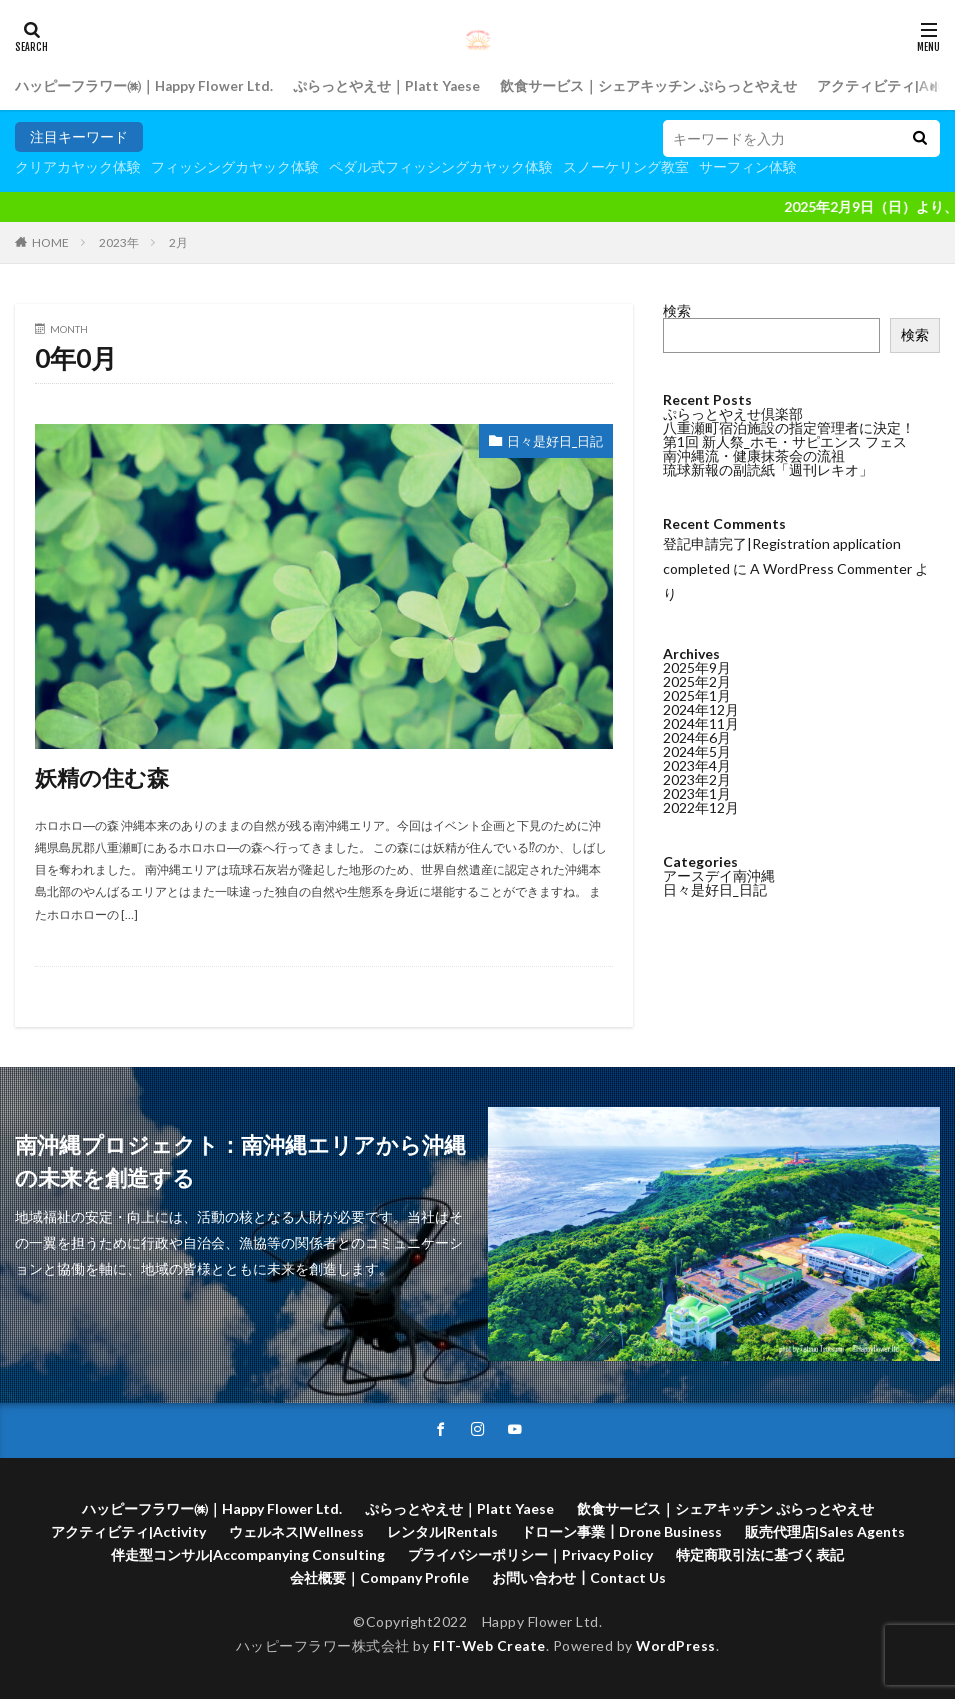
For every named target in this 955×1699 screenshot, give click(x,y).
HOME (50, 242)
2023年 (119, 242)
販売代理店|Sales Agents (825, 1531)
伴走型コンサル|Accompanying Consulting (248, 1554)
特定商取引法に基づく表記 (760, 1554)
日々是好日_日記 (551, 441)
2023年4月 (697, 765)
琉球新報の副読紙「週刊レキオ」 (768, 469)
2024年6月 (697, 737)
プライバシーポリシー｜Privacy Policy (530, 1554)
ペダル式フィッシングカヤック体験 (441, 166)
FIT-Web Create (488, 1646)
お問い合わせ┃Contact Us (579, 1577)
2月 (178, 242)
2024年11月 (701, 723)
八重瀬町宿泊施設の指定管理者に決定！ (789, 427)
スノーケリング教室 (626, 166)
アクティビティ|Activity (128, 1531)
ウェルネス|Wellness (296, 1531)
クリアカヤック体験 (78, 166)
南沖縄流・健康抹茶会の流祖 (754, 455)
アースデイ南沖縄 (719, 875)
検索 (677, 310)
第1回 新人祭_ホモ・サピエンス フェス (785, 441)
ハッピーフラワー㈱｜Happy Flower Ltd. (145, 86)
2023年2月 (697, 779)
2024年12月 (701, 709)
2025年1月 (697, 695)
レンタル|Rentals (442, 1531)
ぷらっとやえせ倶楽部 (733, 413)
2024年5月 (697, 751)
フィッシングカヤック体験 (235, 166)
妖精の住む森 (108, 776)
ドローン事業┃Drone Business (621, 1531)
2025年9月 (697, 667)
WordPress (677, 1646)
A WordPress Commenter (831, 568)
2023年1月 (697, 793)
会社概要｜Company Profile (379, 1577)
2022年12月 (701, 807)
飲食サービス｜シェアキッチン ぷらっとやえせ (652, 86)
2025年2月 (697, 681)
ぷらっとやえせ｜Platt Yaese (389, 86)
